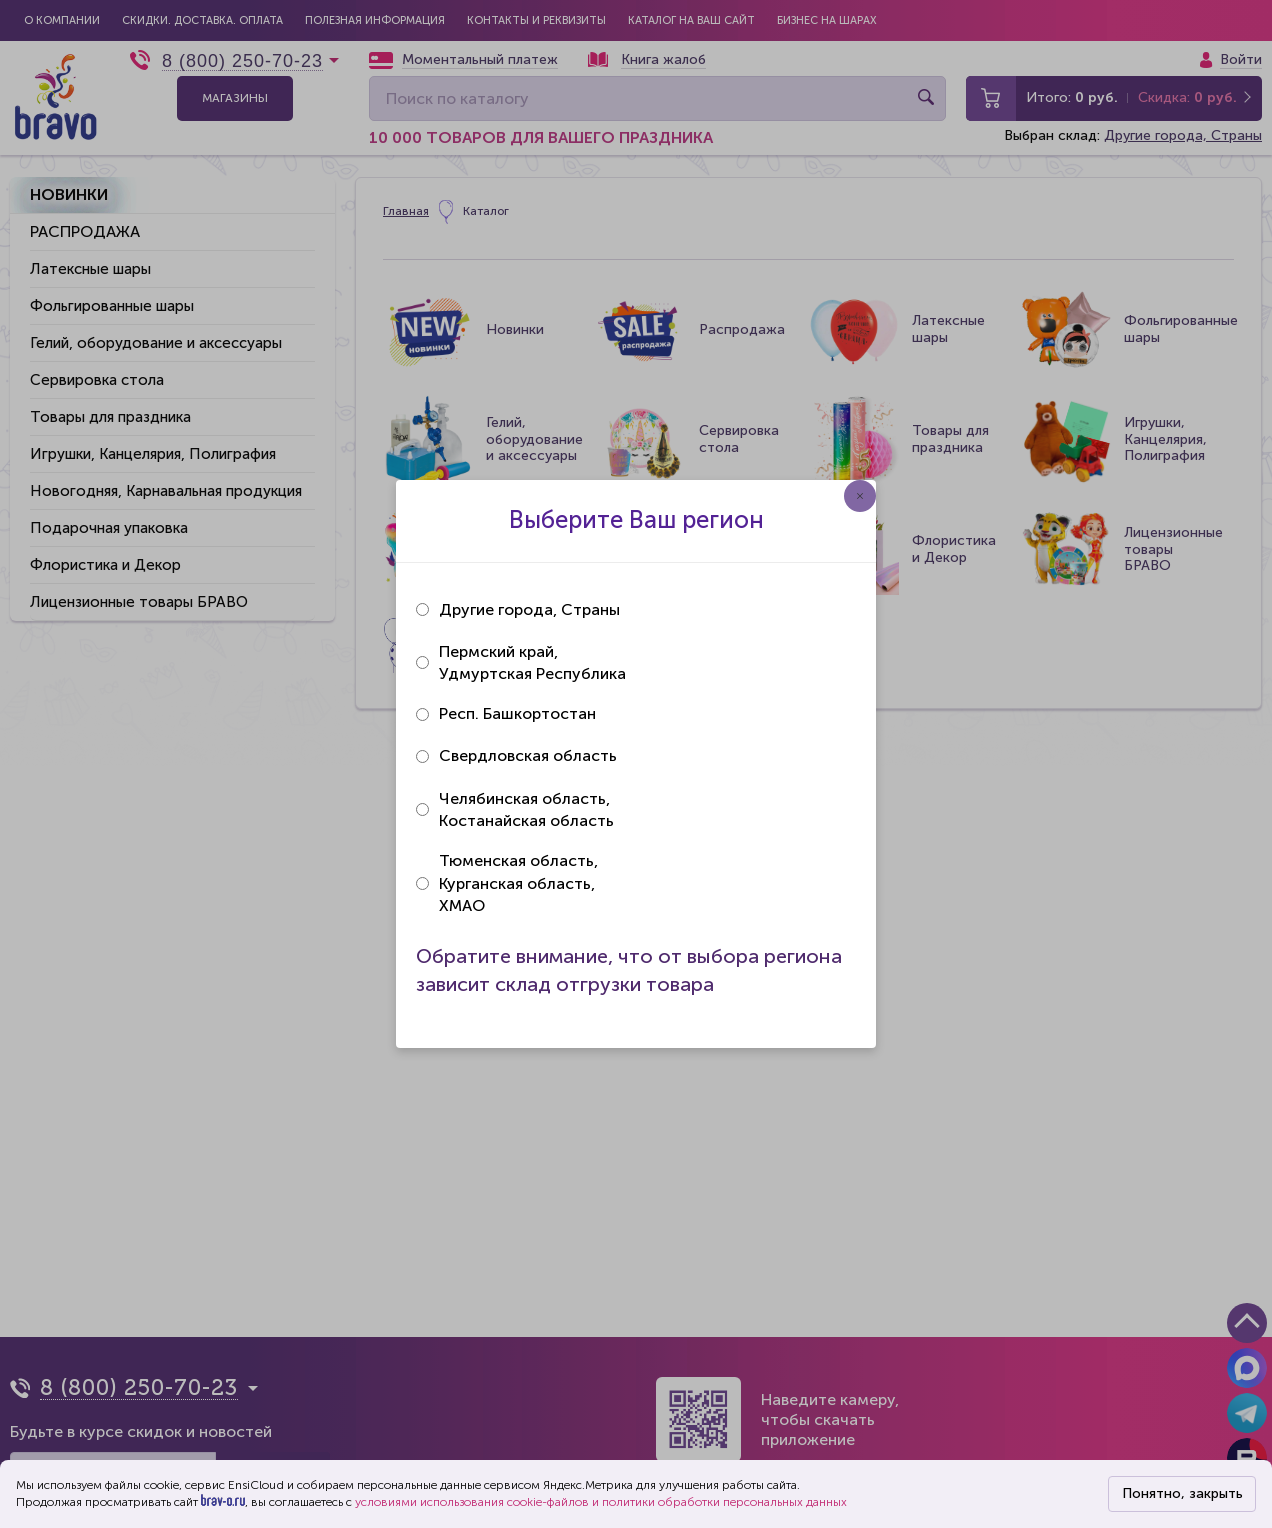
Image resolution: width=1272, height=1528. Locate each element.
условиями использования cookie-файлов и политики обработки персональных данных (601, 1502)
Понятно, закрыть (1182, 1493)
